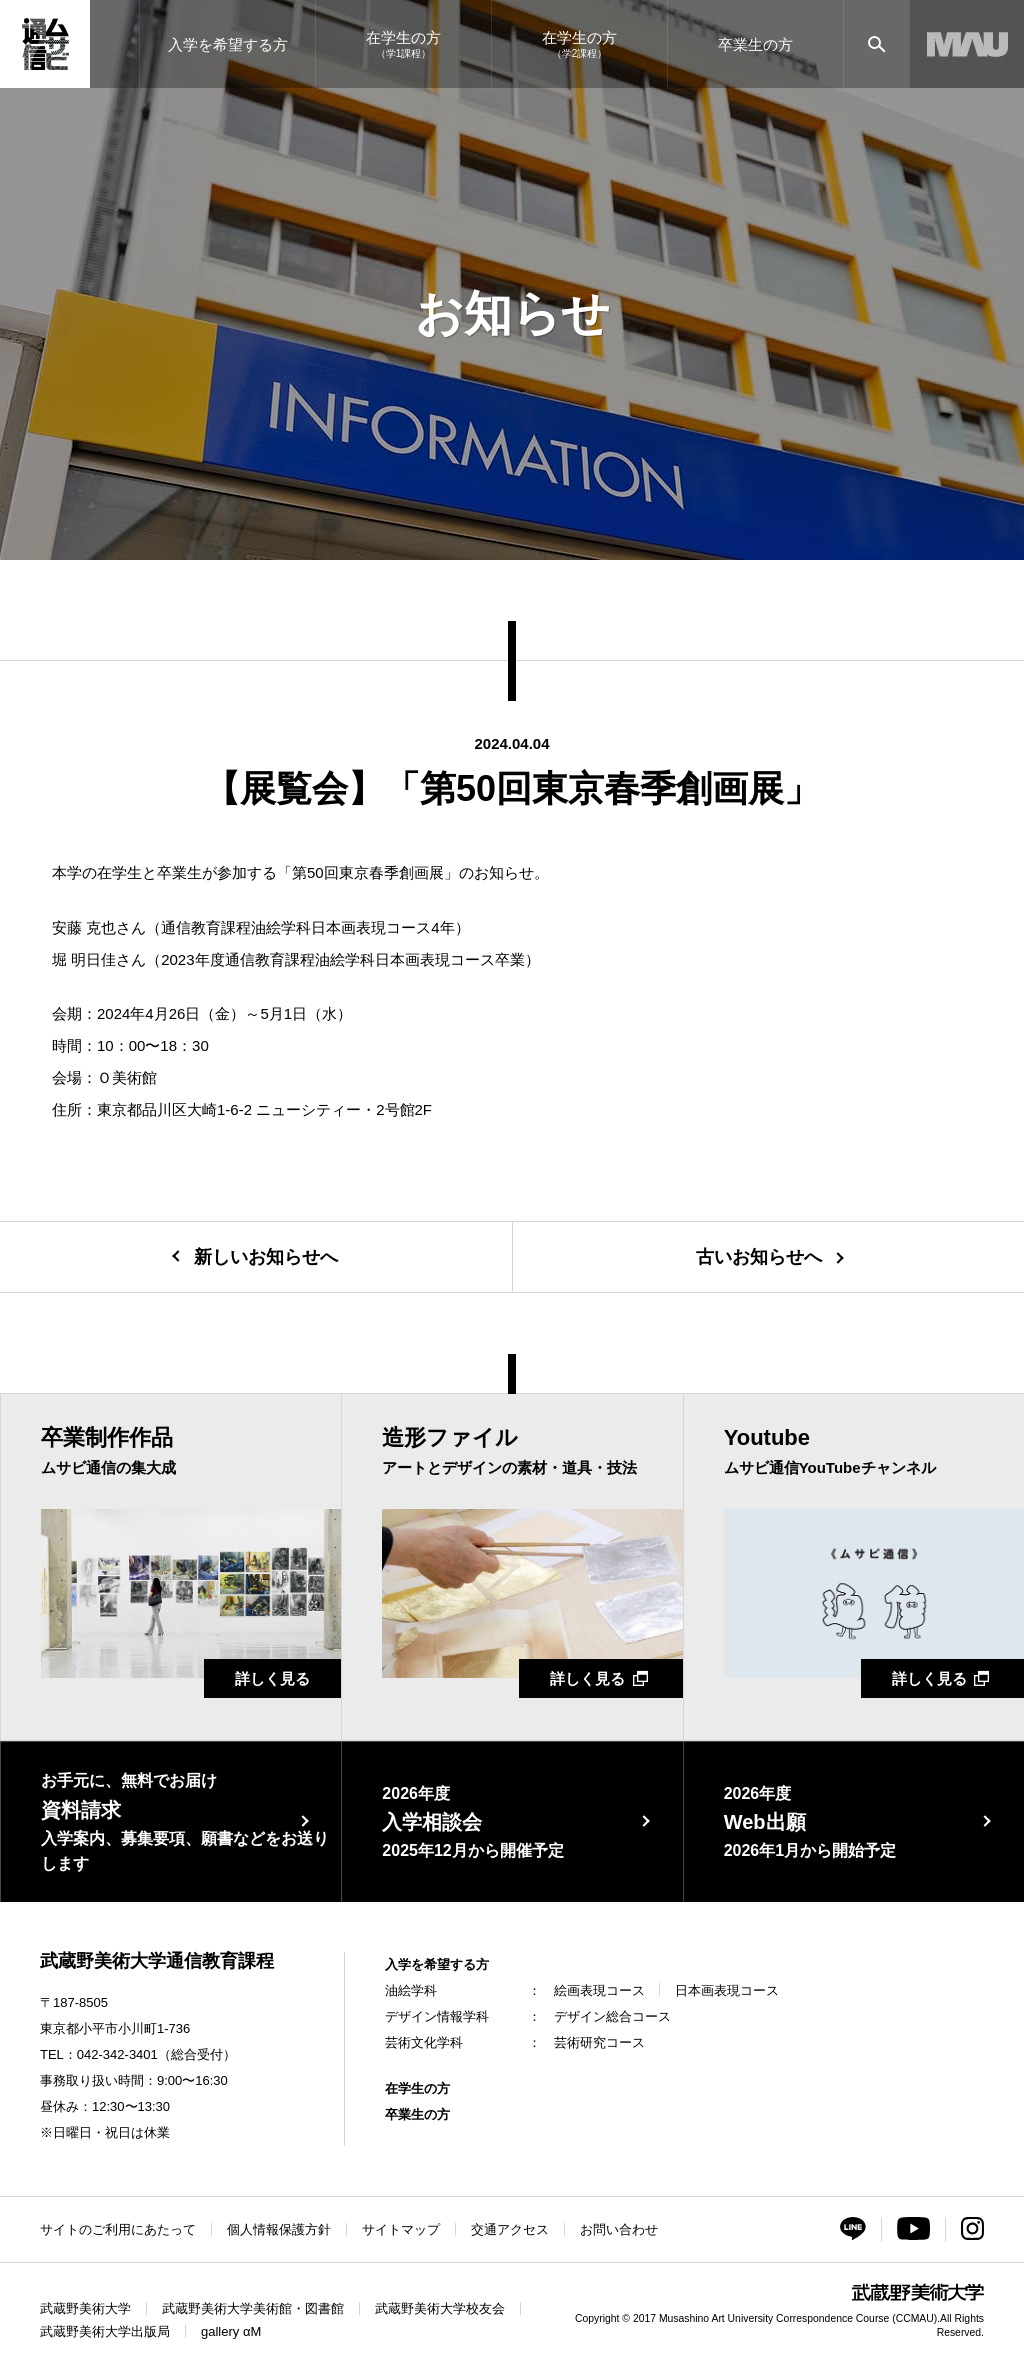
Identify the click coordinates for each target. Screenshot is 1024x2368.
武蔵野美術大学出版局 (105, 2331)
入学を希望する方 (437, 1964)
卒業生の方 (417, 2114)
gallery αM (231, 2331)
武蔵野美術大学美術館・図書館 (253, 2308)
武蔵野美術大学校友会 (440, 2308)
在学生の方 (417, 2088)
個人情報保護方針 (279, 2229)
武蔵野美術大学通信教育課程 (157, 1961)
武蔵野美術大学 (85, 2308)
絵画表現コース (599, 1990)
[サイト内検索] (876, 44)
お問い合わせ (619, 2229)
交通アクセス (510, 2229)
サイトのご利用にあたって (118, 2229)
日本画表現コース (727, 1990)
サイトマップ (401, 2229)
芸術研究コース (599, 2042)
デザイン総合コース (612, 2016)
